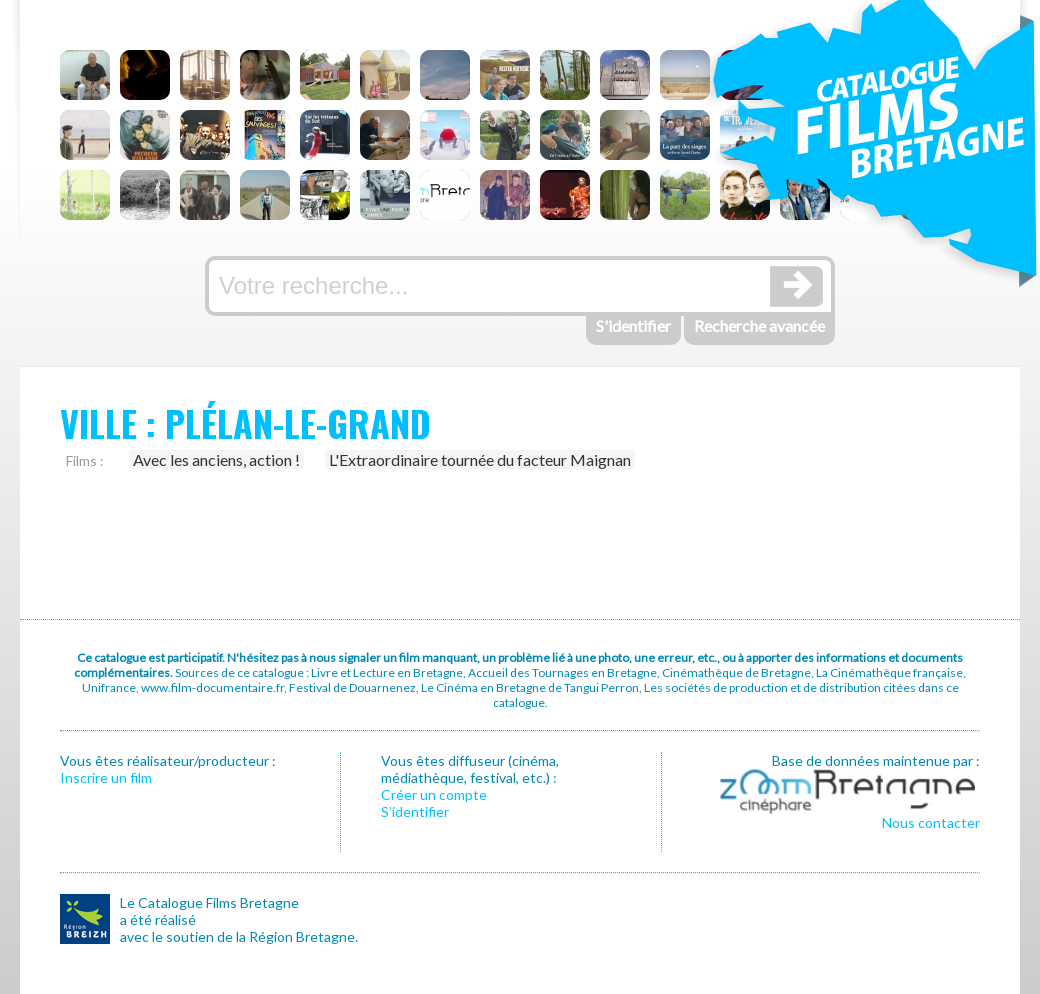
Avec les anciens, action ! (216, 459)
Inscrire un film (106, 777)
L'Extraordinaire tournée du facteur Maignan (480, 459)
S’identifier (415, 811)
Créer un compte (434, 794)
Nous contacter (931, 822)
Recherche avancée (759, 325)
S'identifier (633, 325)
